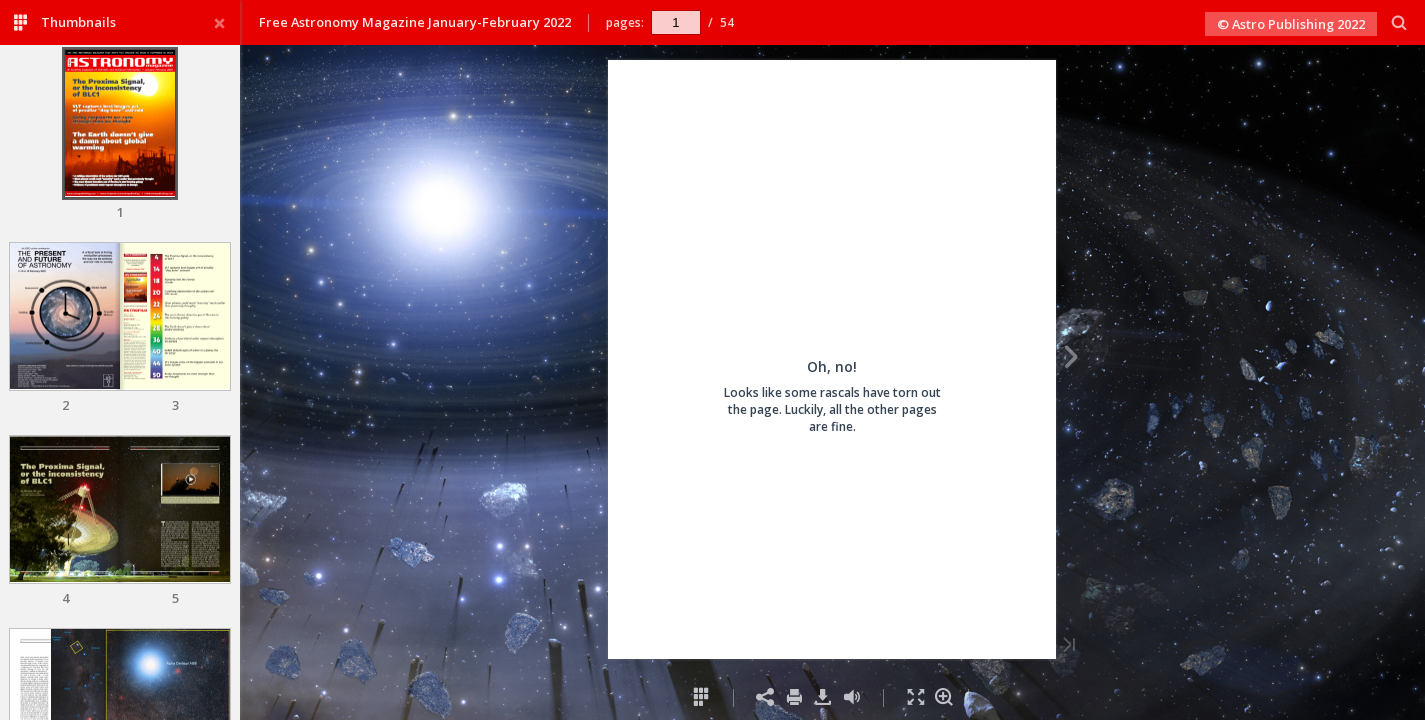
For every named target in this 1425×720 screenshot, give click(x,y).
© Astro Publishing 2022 (1291, 24)
